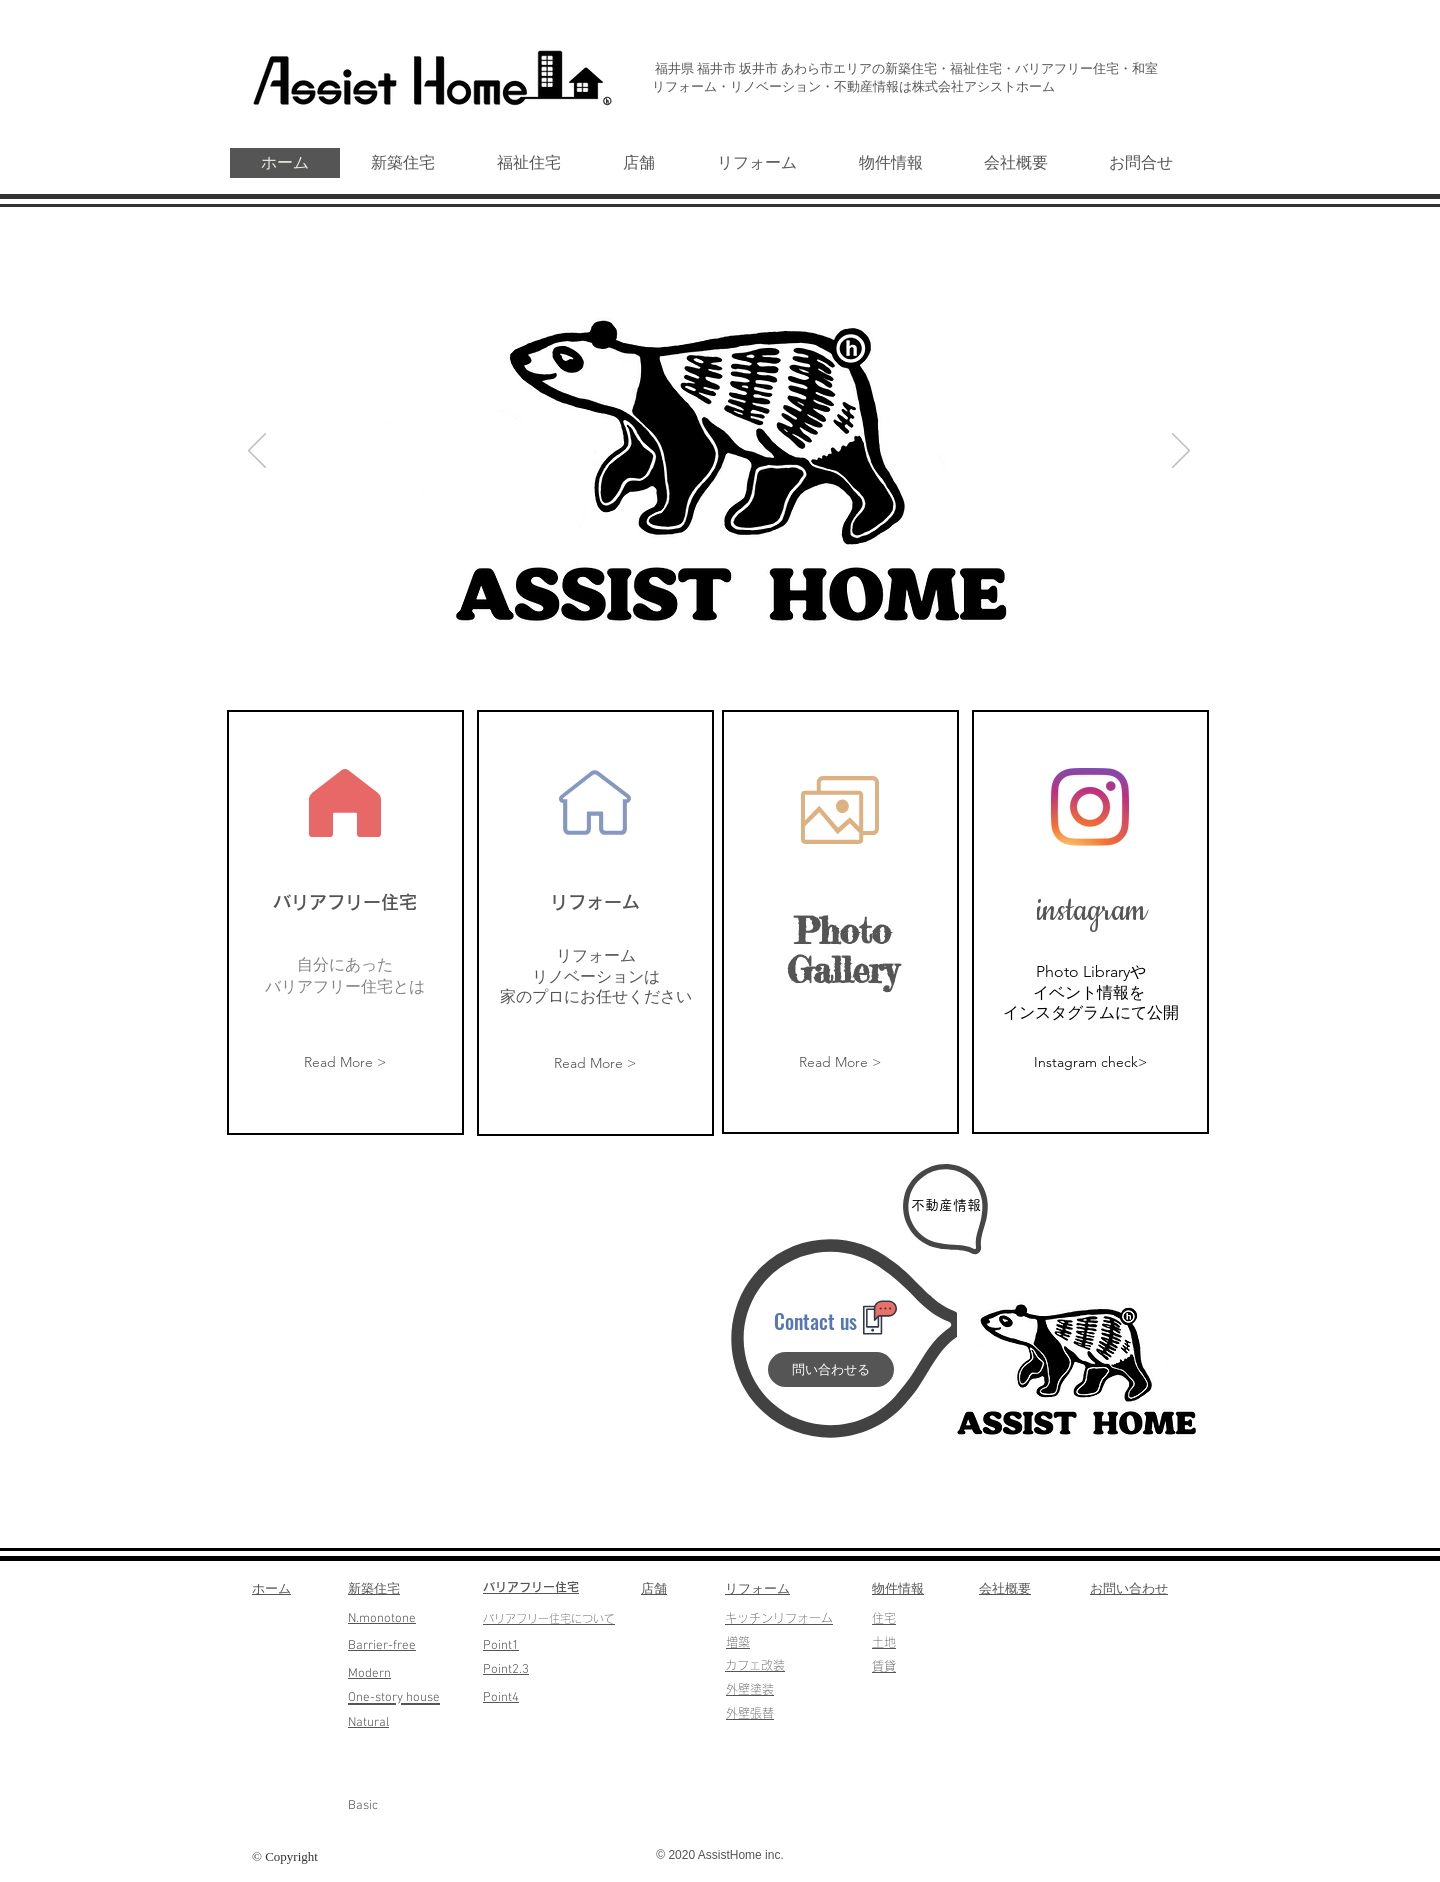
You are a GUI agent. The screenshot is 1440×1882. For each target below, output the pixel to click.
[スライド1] (698, 649)
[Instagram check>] (1090, 1062)
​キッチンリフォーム (779, 1618)
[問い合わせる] (831, 1369)
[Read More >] (345, 1063)
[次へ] (1181, 452)
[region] (345, 922)
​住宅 (884, 1618)
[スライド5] (767, 649)
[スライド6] (673, 649)
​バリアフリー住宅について (549, 1618)
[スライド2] (721, 649)
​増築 (738, 1642)
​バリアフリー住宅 (531, 1587)
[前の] (257, 452)
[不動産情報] (946, 1206)
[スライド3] (744, 649)
